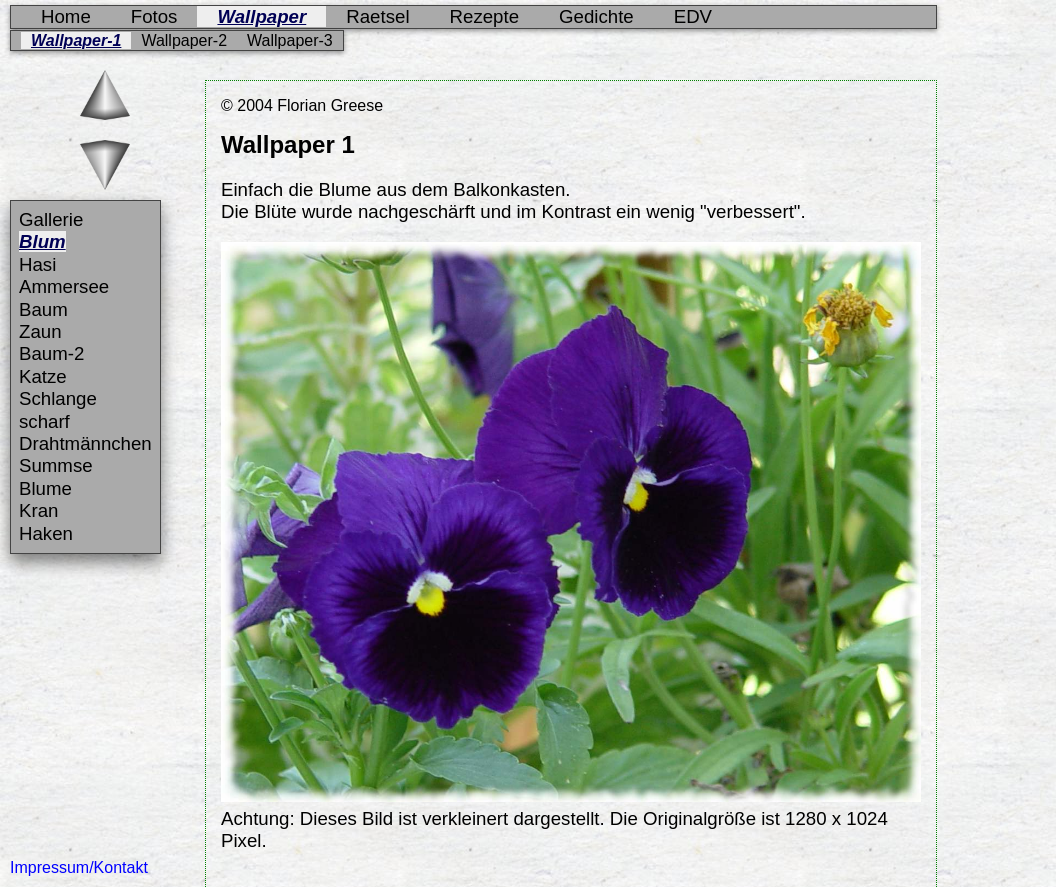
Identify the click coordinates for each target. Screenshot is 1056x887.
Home (66, 16)
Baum (43, 309)
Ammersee (64, 286)
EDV (693, 16)
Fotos (154, 16)
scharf (44, 421)
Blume (45, 488)
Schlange (58, 398)
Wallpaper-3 (290, 40)
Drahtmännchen (85, 443)
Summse (56, 465)
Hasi (37, 264)
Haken (46, 533)
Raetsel (377, 16)
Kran (38, 510)
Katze (43, 376)
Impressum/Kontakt (79, 867)
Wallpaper (261, 16)
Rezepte (485, 16)
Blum (42, 241)
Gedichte (596, 16)
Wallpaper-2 (184, 40)
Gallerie (51, 219)
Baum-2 (51, 353)
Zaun (40, 331)
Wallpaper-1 (76, 40)
